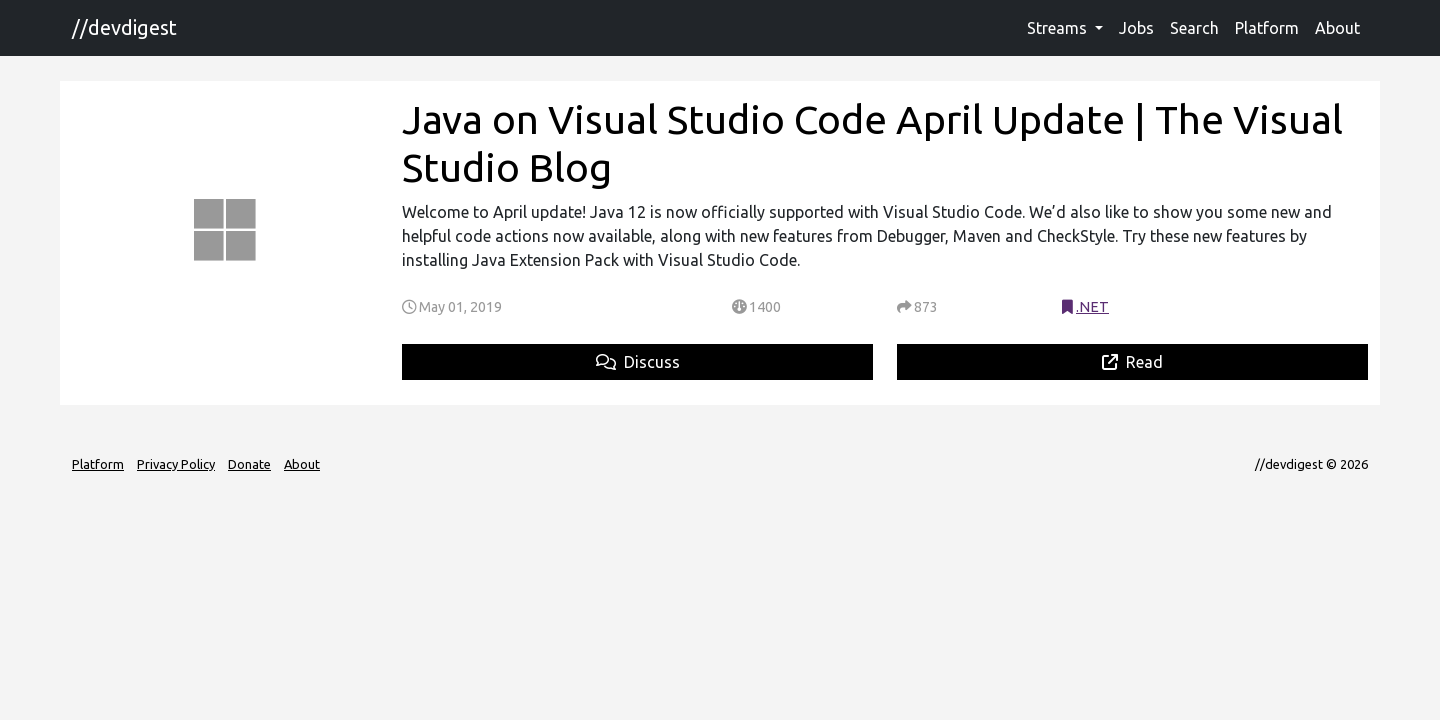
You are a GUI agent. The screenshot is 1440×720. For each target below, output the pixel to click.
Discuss (638, 362)
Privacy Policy (176, 464)
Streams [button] (1059, 28)
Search (1194, 28)
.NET (1092, 307)
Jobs (1136, 28)
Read (1132, 362)
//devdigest (124, 27)
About (1337, 28)
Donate (249, 464)
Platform (1267, 28)
